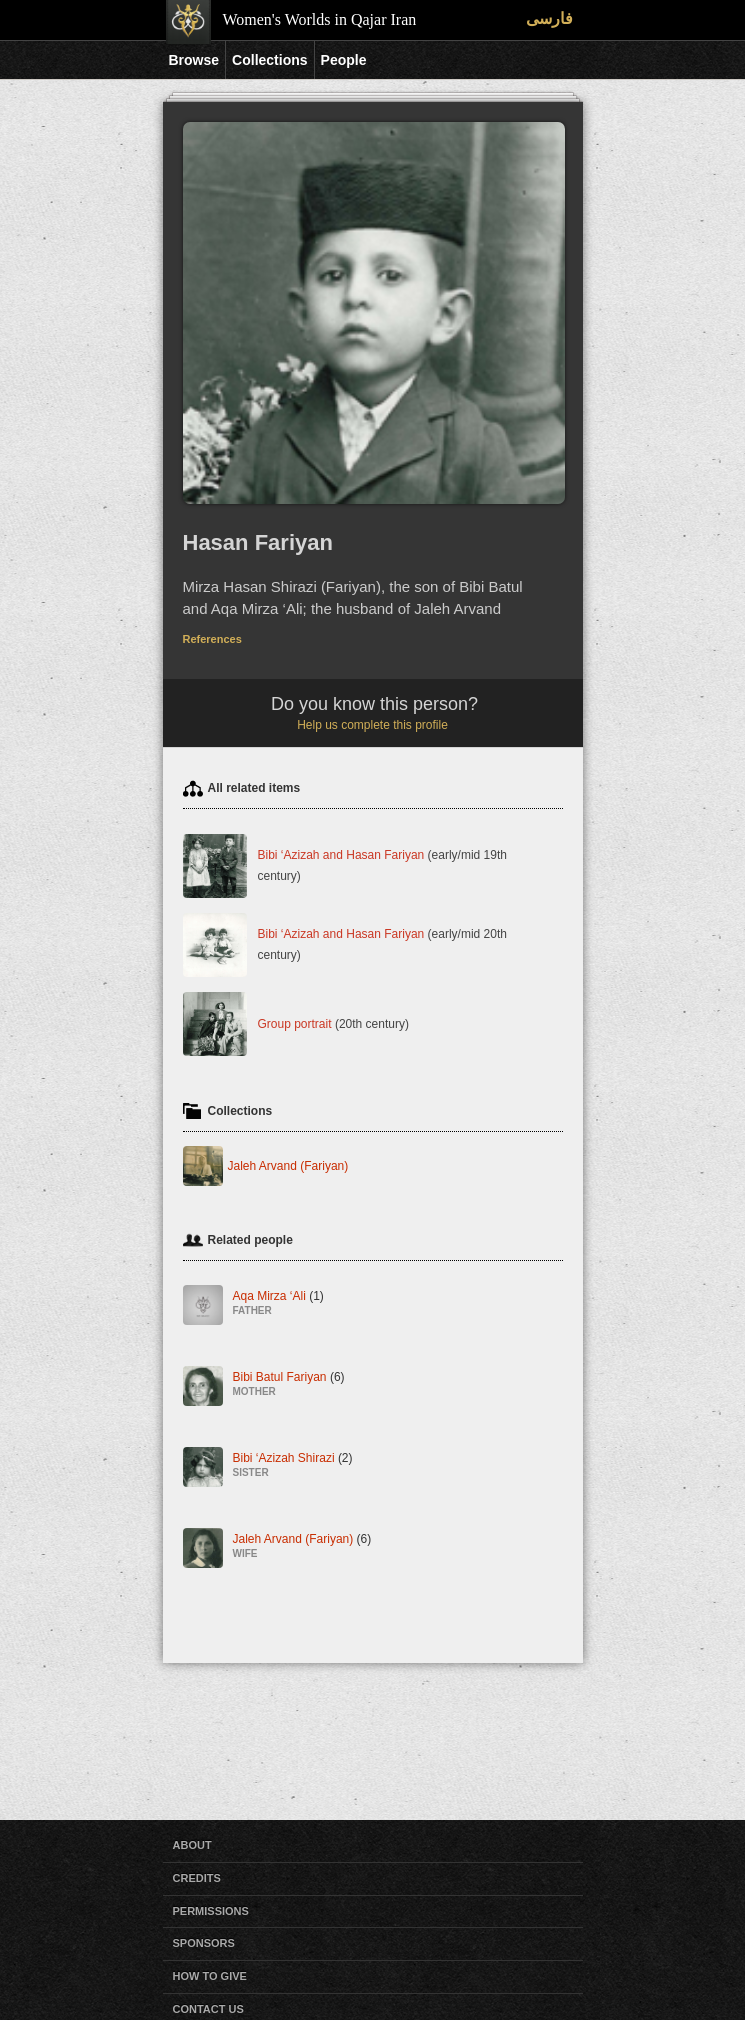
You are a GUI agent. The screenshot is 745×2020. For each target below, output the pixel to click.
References (212, 639)
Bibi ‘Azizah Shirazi (293, 1465)
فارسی (549, 18)
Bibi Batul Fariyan (289, 1384)
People (344, 60)
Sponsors (204, 1943)
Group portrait (295, 1023)
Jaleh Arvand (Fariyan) (288, 1166)
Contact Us (208, 2009)
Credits (197, 1878)
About (192, 1845)
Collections (269, 60)
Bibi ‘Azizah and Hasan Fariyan (341, 855)
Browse (194, 60)
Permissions (211, 1911)
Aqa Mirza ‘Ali (278, 1303)
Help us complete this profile (372, 725)
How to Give (210, 1976)
